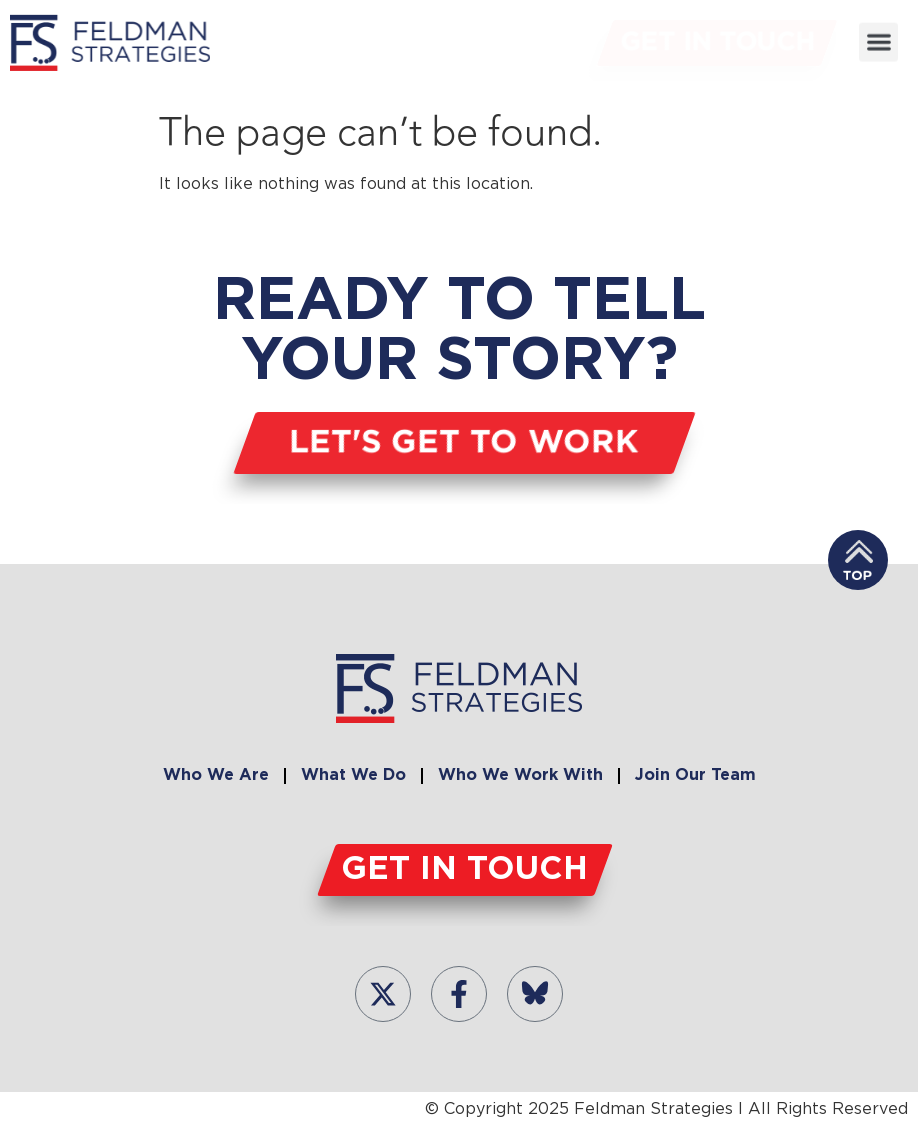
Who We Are (216, 775)
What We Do (353, 775)
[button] (878, 39)
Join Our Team (695, 775)
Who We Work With (520, 775)
